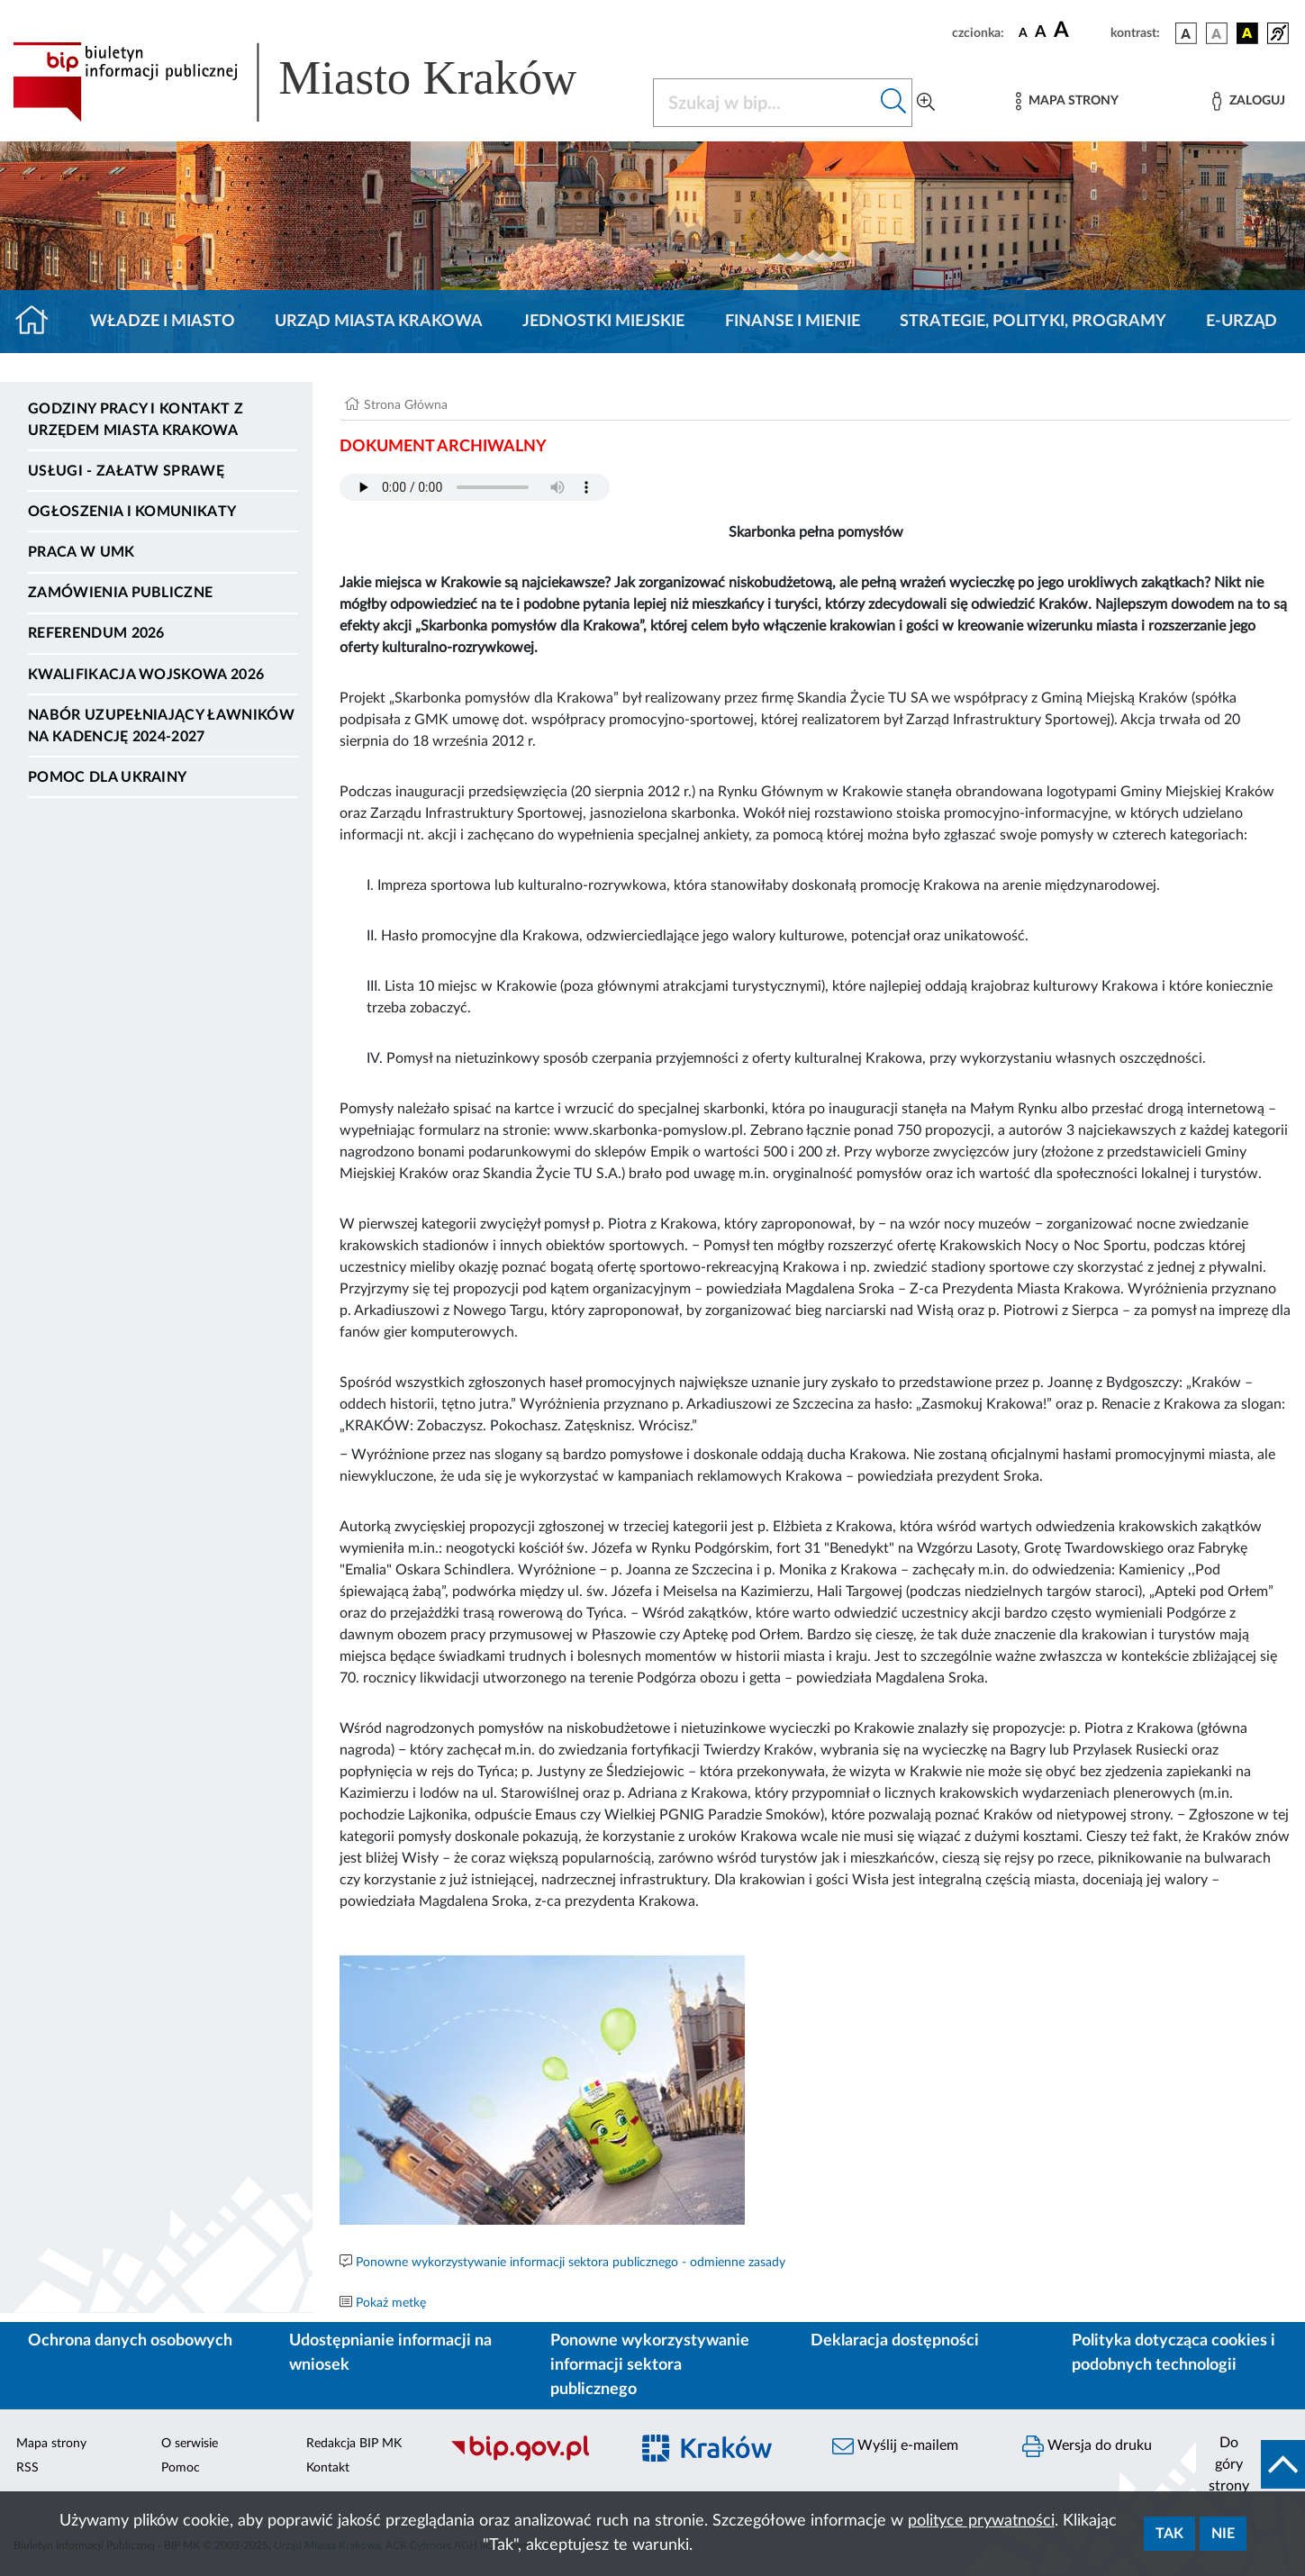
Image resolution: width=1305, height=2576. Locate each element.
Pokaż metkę (391, 2303)
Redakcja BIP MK (354, 2443)
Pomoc (180, 2468)
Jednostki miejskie (603, 321)
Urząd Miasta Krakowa (379, 321)
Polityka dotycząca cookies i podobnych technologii (1173, 2353)
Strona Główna (406, 405)
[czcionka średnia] (1040, 33)
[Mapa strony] (1067, 101)
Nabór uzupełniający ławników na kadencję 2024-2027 (161, 726)
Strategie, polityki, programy (1033, 321)
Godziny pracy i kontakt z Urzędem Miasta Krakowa (135, 420)
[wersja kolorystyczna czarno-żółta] (1247, 33)
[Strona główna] (39, 321)
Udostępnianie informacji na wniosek (390, 2353)
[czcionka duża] (1079, 30)
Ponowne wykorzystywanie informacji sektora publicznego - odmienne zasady (570, 2262)
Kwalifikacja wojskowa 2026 (146, 674)
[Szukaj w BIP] (765, 102)
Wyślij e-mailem (895, 2446)
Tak (1169, 2533)
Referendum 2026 (96, 633)
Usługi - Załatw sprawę (126, 471)
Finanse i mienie (792, 321)
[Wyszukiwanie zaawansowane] (926, 103)
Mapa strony (51, 2443)
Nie (1223, 2533)
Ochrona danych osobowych (130, 2341)
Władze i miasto (162, 321)
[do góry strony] (1250, 2464)
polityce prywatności (981, 2521)
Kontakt (327, 2468)
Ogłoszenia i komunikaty (132, 511)
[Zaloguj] (1248, 101)
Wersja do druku (1087, 2446)
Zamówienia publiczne (120, 592)
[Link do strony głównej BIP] (321, 82)
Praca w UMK (81, 552)
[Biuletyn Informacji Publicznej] (530, 2459)
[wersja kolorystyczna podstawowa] (1186, 33)
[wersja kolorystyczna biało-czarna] (1216, 33)
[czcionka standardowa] (1023, 32)
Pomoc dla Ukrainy (107, 777)
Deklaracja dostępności (895, 2341)
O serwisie (189, 2443)
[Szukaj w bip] (893, 102)
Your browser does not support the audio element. (475, 487)
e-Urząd (1241, 321)
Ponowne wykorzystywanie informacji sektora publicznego (649, 2365)
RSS (27, 2468)
